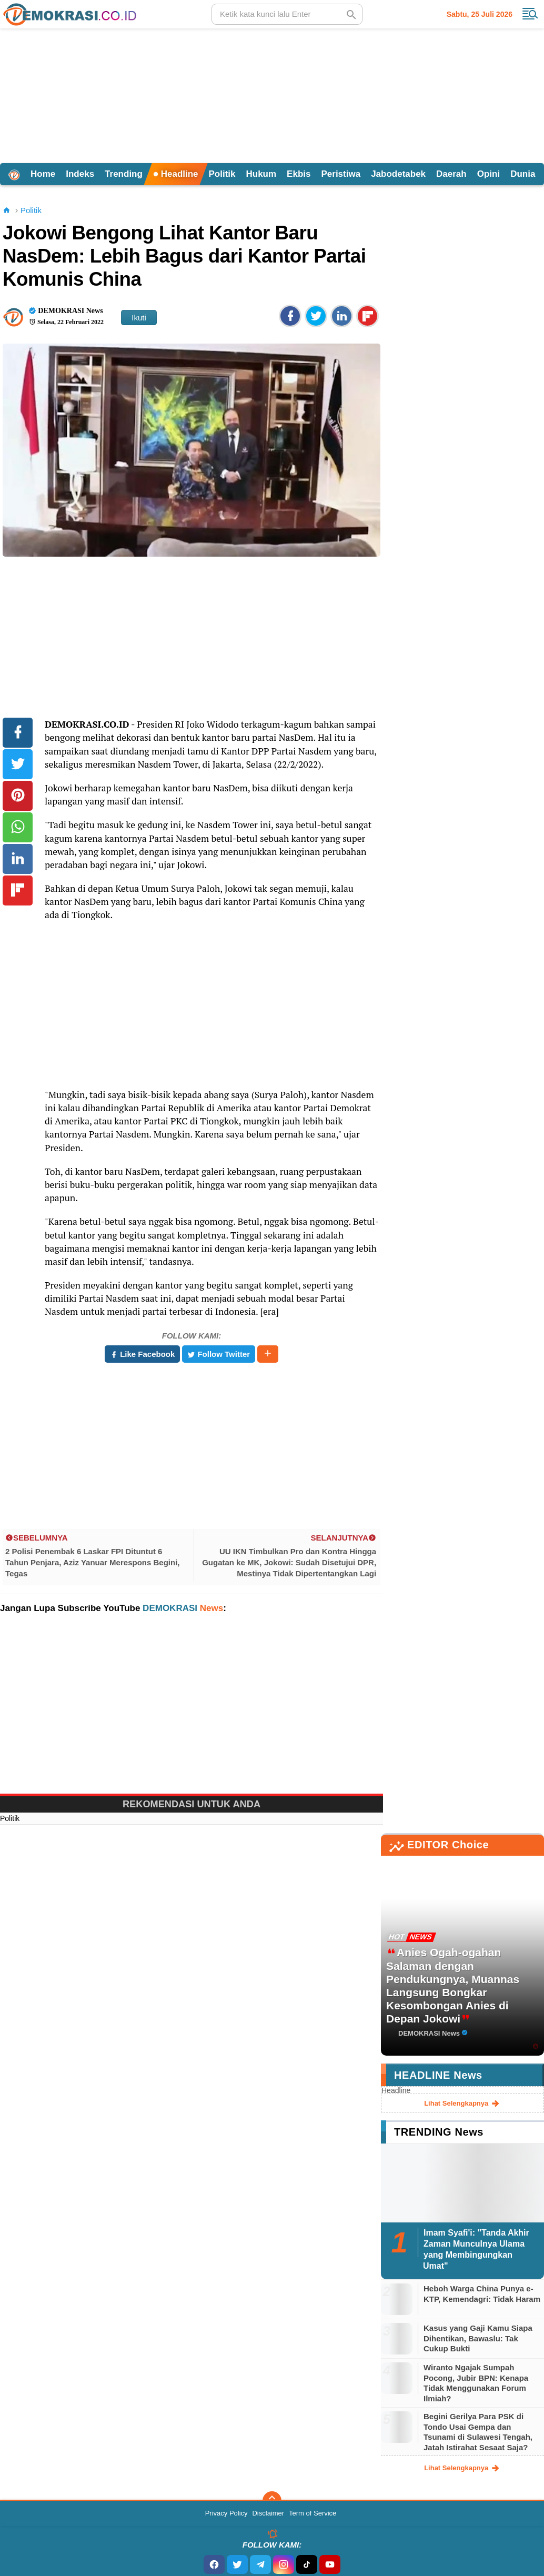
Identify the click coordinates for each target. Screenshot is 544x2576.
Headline (175, 174)
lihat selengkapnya (462, 2103)
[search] (286, 14)
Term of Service (312, 2513)
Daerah (451, 174)
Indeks (80, 174)
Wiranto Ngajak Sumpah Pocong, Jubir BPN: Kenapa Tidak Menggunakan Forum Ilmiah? (476, 2383)
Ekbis (298, 174)
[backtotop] (272, 2500)
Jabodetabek (398, 174)
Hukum (261, 174)
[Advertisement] (272, 94)
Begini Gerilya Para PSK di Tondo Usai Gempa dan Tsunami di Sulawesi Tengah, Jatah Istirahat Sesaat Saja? (478, 2432)
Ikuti (139, 317)
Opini (488, 174)
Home (43, 174)
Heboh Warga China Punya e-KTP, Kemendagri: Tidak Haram (482, 2293)
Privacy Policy (226, 2513)
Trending (124, 174)
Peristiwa (340, 174)
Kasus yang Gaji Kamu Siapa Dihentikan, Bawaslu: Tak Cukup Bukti (478, 2338)
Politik (221, 174)
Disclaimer (268, 2513)
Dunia (522, 174)
